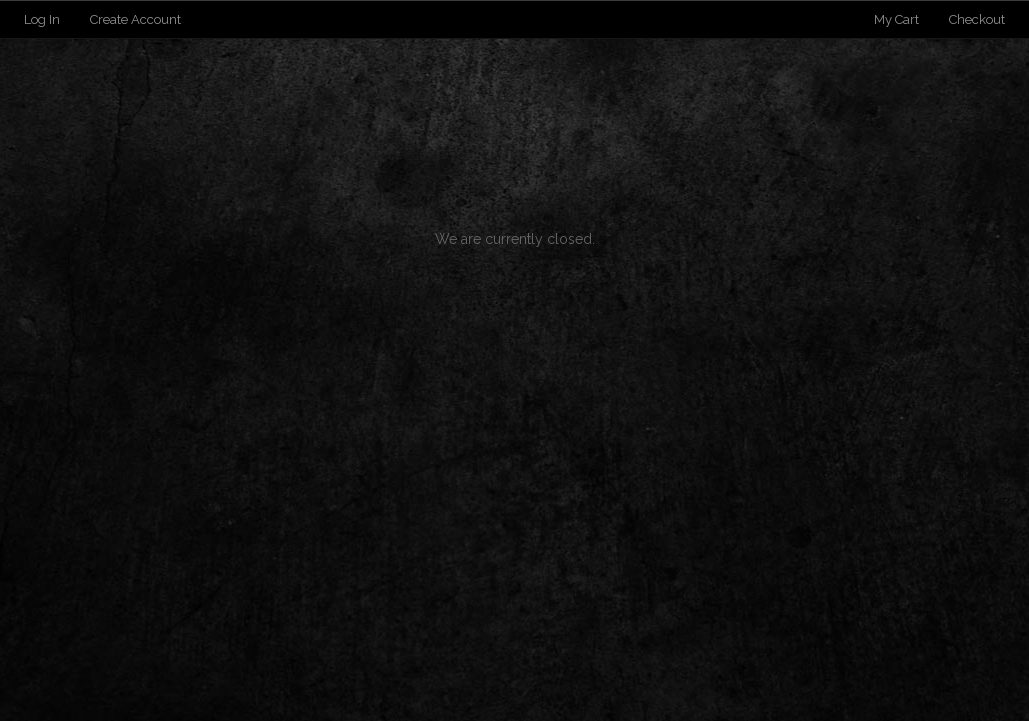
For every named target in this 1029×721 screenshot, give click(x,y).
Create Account (135, 19)
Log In (42, 19)
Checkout (977, 19)
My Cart (898, 19)
